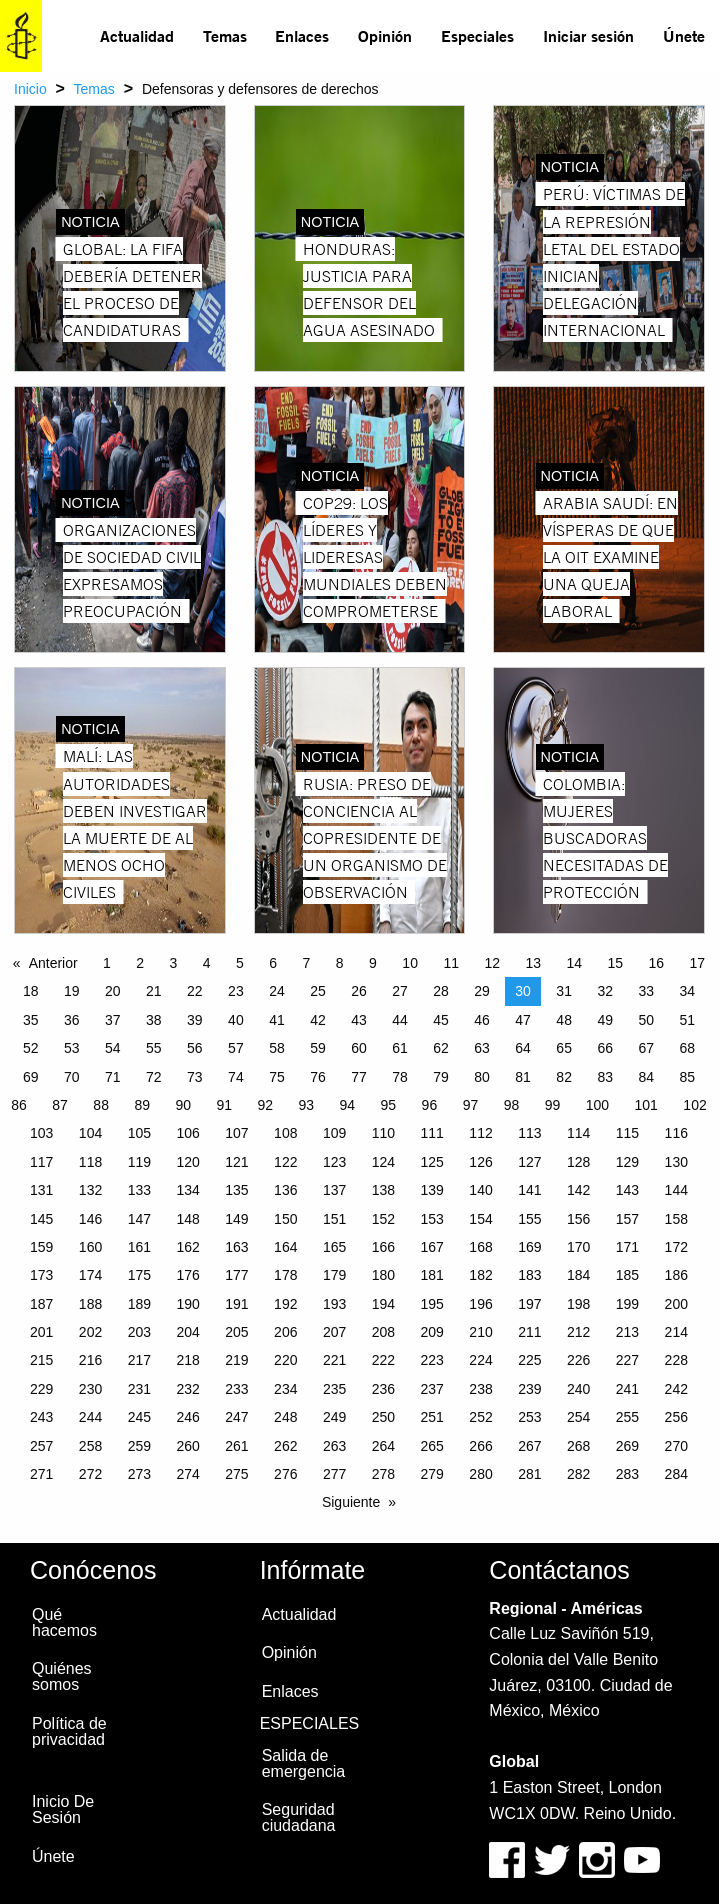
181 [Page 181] (432, 1275)
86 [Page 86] (19, 1105)
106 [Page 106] (187, 1133)
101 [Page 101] (646, 1105)
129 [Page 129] (627, 1162)
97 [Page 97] (471, 1105)
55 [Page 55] (154, 1048)
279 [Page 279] (432, 1474)
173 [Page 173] (41, 1275)
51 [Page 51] (687, 1020)
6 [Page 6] (273, 963)
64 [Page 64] (523, 1048)
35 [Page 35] (31, 1020)
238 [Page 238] (480, 1389)
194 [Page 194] (383, 1304)
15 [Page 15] (616, 963)
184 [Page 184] (578, 1275)
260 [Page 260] (187, 1446)
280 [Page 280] (480, 1474)
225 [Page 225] (529, 1360)
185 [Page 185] (627, 1275)
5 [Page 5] (240, 963)
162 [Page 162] (187, 1247)
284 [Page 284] (676, 1474)
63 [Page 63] (482, 1048)
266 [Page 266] (480, 1446)
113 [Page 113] (529, 1133)
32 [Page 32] (605, 991)
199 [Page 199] (627, 1304)
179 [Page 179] (334, 1275)
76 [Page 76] (318, 1077)
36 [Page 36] (72, 1020)
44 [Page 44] (400, 1020)
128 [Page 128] (578, 1162)
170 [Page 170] (578, 1247)
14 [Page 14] (574, 963)
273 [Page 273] (139, 1474)
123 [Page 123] (334, 1162)
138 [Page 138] (383, 1190)
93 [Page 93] (307, 1105)
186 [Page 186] (676, 1275)
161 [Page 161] (139, 1247)
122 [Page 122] (285, 1162)
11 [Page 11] (451, 963)
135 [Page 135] (236, 1190)
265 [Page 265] (432, 1446)
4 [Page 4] (207, 963)
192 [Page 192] (285, 1304)
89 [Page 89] (142, 1105)
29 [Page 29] (482, 991)
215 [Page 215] (41, 1360)
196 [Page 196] (480, 1304)
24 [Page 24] (277, 991)
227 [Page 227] (627, 1360)
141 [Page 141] (529, 1190)
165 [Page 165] (334, 1247)
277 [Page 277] (334, 1474)
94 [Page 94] (348, 1105)
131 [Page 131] (41, 1190)
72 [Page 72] (154, 1077)
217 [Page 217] (139, 1360)
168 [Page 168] (480, 1247)
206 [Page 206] (285, 1332)
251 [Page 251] (432, 1417)
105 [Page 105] (139, 1133)
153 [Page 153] (432, 1219)
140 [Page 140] (480, 1190)
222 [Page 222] (383, 1360)
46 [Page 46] (482, 1020)
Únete (684, 35)
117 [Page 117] (41, 1162)
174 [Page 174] (90, 1275)
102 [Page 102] (694, 1105)
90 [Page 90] (183, 1105)
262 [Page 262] (285, 1446)
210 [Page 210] (480, 1332)
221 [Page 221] (334, 1360)
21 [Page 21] (154, 991)
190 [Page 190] (187, 1304)
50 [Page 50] (646, 1020)
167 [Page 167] (432, 1247)
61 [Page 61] (400, 1048)
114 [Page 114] (578, 1133)
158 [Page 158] (676, 1219)
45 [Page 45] (441, 1020)
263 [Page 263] (334, 1446)
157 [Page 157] (627, 1219)
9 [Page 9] (373, 963)
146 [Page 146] (90, 1219)
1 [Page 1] (107, 963)
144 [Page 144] (676, 1190)
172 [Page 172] (676, 1247)
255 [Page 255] (627, 1417)
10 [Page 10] (410, 963)
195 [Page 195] (432, 1304)
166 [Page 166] (383, 1247)
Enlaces (302, 35)
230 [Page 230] (90, 1389)
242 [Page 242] (676, 1389)
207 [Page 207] (334, 1332)
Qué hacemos (64, 1622)
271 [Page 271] (41, 1474)
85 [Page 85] (687, 1077)
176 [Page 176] (187, 1275)
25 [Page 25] (318, 991)
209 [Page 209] (432, 1332)
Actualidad (137, 35)
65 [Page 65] (564, 1048)
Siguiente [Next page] (351, 1502)
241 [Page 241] (627, 1389)
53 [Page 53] (72, 1048)
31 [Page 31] (564, 991)
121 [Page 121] (236, 1162)
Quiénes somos (62, 1676)
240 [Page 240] (578, 1389)
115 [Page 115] (627, 1133)
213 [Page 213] (627, 1332)
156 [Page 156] (578, 1219)
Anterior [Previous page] (53, 963)
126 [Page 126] (480, 1162)
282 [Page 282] (578, 1474)
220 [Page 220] (285, 1360)
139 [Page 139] (432, 1190)
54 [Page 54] (113, 1048)
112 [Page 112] (480, 1133)
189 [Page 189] (139, 1304)
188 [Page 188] (90, 1304)
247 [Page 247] (236, 1417)
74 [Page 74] (236, 1077)
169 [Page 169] (529, 1247)
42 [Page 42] (318, 1020)
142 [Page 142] (578, 1190)
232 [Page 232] (187, 1389)
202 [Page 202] (90, 1332)
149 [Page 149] (236, 1219)
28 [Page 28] (441, 991)
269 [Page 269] (627, 1446)
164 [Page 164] (285, 1247)
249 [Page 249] (334, 1417)
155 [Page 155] (529, 1219)
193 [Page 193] (334, 1304)
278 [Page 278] (383, 1474)
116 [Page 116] (676, 1133)
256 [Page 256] (676, 1417)
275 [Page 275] (236, 1474)
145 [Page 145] (41, 1219)
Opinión (385, 35)
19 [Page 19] (72, 991)
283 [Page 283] (627, 1474)
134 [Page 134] (187, 1190)
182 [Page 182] (480, 1275)
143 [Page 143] (627, 1190)
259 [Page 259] (139, 1446)
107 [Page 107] (236, 1133)
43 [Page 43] (359, 1020)
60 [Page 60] (359, 1048)
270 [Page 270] (676, 1446)
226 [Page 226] (578, 1360)
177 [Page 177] (236, 1275)
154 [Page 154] (480, 1219)
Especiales (477, 35)
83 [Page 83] (605, 1077)
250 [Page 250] (383, 1417)
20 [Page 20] (113, 991)
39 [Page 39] (195, 1020)
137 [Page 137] (334, 1190)
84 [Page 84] (646, 1077)
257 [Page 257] (41, 1446)
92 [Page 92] (265, 1105)
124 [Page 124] (383, 1162)
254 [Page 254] (578, 1417)
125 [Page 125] (432, 1162)
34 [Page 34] (687, 991)
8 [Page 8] (340, 963)
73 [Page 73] (195, 1077)
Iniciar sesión (588, 35)
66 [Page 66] (605, 1048)
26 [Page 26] (359, 991)
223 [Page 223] (432, 1360)
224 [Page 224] (480, 1360)
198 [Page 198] (578, 1304)
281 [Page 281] (529, 1474)
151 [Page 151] (334, 1219)
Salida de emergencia (304, 1763)
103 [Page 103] (41, 1133)
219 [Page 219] (236, 1360)
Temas (225, 35)
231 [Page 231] (139, 1389)
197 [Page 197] (529, 1304)
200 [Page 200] (676, 1304)
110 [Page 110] (383, 1133)
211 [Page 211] (529, 1332)
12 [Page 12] (492, 963)
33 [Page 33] (646, 991)
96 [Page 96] (430, 1105)
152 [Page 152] (383, 1219)
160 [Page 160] (90, 1247)
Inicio (30, 89)
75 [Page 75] (277, 1077)
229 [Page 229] (41, 1389)
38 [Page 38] (154, 1020)
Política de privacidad (69, 1731)
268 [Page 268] (578, 1446)
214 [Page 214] (676, 1332)
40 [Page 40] (236, 1020)
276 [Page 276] (285, 1474)
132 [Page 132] (90, 1190)
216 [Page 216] (90, 1360)
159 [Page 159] (41, 1247)
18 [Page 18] (31, 991)
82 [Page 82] (564, 1077)
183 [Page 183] (529, 1275)
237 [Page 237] (432, 1389)
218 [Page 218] (187, 1360)
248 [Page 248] (285, 1417)
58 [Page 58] (277, 1048)
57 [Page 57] (236, 1048)
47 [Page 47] (523, 1020)
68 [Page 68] (687, 1048)
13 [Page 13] (533, 963)
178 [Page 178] (285, 1275)
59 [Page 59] (318, 1048)
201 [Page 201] (41, 1332)
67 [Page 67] (646, 1048)
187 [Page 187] (41, 1304)
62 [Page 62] (441, 1048)
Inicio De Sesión (63, 1809)
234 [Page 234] (285, 1389)
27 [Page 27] (400, 991)
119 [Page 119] (139, 1162)
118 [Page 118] (90, 1162)
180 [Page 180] (383, 1275)
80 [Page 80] (482, 1077)
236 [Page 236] (383, 1389)
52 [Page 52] (31, 1048)
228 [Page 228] (676, 1360)
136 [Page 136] (285, 1190)
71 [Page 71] (113, 1077)
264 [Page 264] (383, 1446)
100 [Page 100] (597, 1105)
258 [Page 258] (90, 1446)
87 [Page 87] (60, 1105)
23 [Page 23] (236, 991)
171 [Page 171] (627, 1247)
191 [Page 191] (236, 1304)
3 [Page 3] (174, 963)
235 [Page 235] (334, 1389)
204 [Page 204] (187, 1332)
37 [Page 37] (113, 1020)
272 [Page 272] (90, 1474)
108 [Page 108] (285, 1133)
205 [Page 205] (236, 1332)
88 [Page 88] (101, 1105)
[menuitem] (137, 36)
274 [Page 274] (187, 1474)
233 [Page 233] (236, 1389)
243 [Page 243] (41, 1417)
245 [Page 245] (139, 1417)
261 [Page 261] (236, 1446)
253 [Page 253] (529, 1417)
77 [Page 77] (359, 1077)
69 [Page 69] (31, 1077)
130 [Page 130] (676, 1162)
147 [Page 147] (139, 1219)
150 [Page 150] (285, 1219)
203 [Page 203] (139, 1332)
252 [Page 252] (480, 1417)
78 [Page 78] (400, 1077)
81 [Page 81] (523, 1077)
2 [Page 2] (140, 963)
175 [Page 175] (139, 1275)
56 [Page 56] (195, 1048)
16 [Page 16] (657, 963)
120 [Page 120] (187, 1162)
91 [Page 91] (224, 1105)
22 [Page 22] (195, 991)
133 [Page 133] (139, 1190)
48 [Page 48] (564, 1020)
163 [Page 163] (236, 1247)
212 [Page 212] (578, 1332)
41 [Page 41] (277, 1020)
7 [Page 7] (307, 963)
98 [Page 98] (512, 1105)
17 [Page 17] (698, 963)
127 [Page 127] (529, 1162)
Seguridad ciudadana (299, 1817)
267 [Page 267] (529, 1446)
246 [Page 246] (187, 1417)
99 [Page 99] (553, 1105)
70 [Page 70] (72, 1077)
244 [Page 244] (90, 1417)
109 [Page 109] (334, 1133)
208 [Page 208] (383, 1332)
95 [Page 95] (389, 1105)
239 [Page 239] (529, 1389)
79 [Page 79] (441, 1077)
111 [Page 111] (432, 1133)
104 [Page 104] (90, 1133)
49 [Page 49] (605, 1020)
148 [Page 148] (187, 1219)
